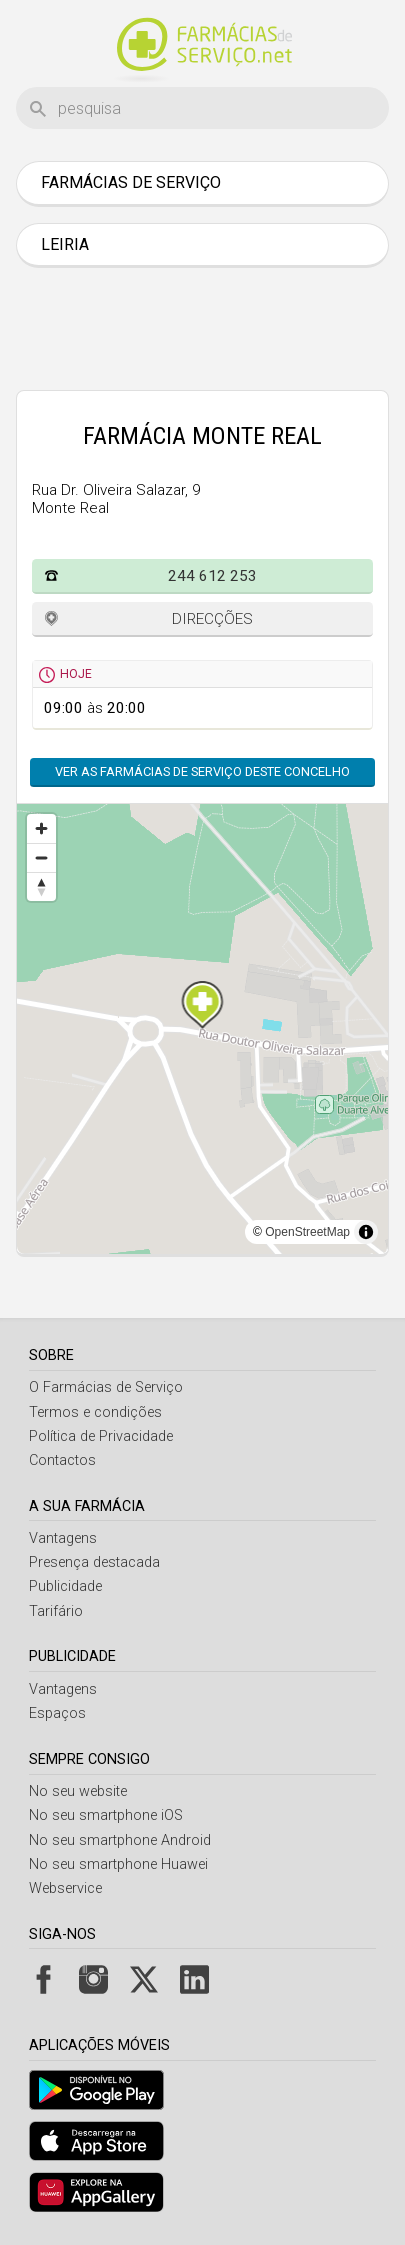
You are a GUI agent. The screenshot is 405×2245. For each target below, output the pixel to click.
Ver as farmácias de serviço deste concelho (202, 771)
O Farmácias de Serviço (106, 1387)
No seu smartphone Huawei (118, 1864)
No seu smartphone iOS (106, 1815)
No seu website (78, 1791)
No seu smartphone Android (120, 1840)
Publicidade (65, 1586)
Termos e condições (95, 1412)
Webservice (65, 1888)
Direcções (212, 619)
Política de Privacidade (101, 1436)
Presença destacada (94, 1562)
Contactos (62, 1460)
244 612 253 (212, 576)
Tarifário (56, 1611)
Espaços (57, 1713)
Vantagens (63, 1538)
